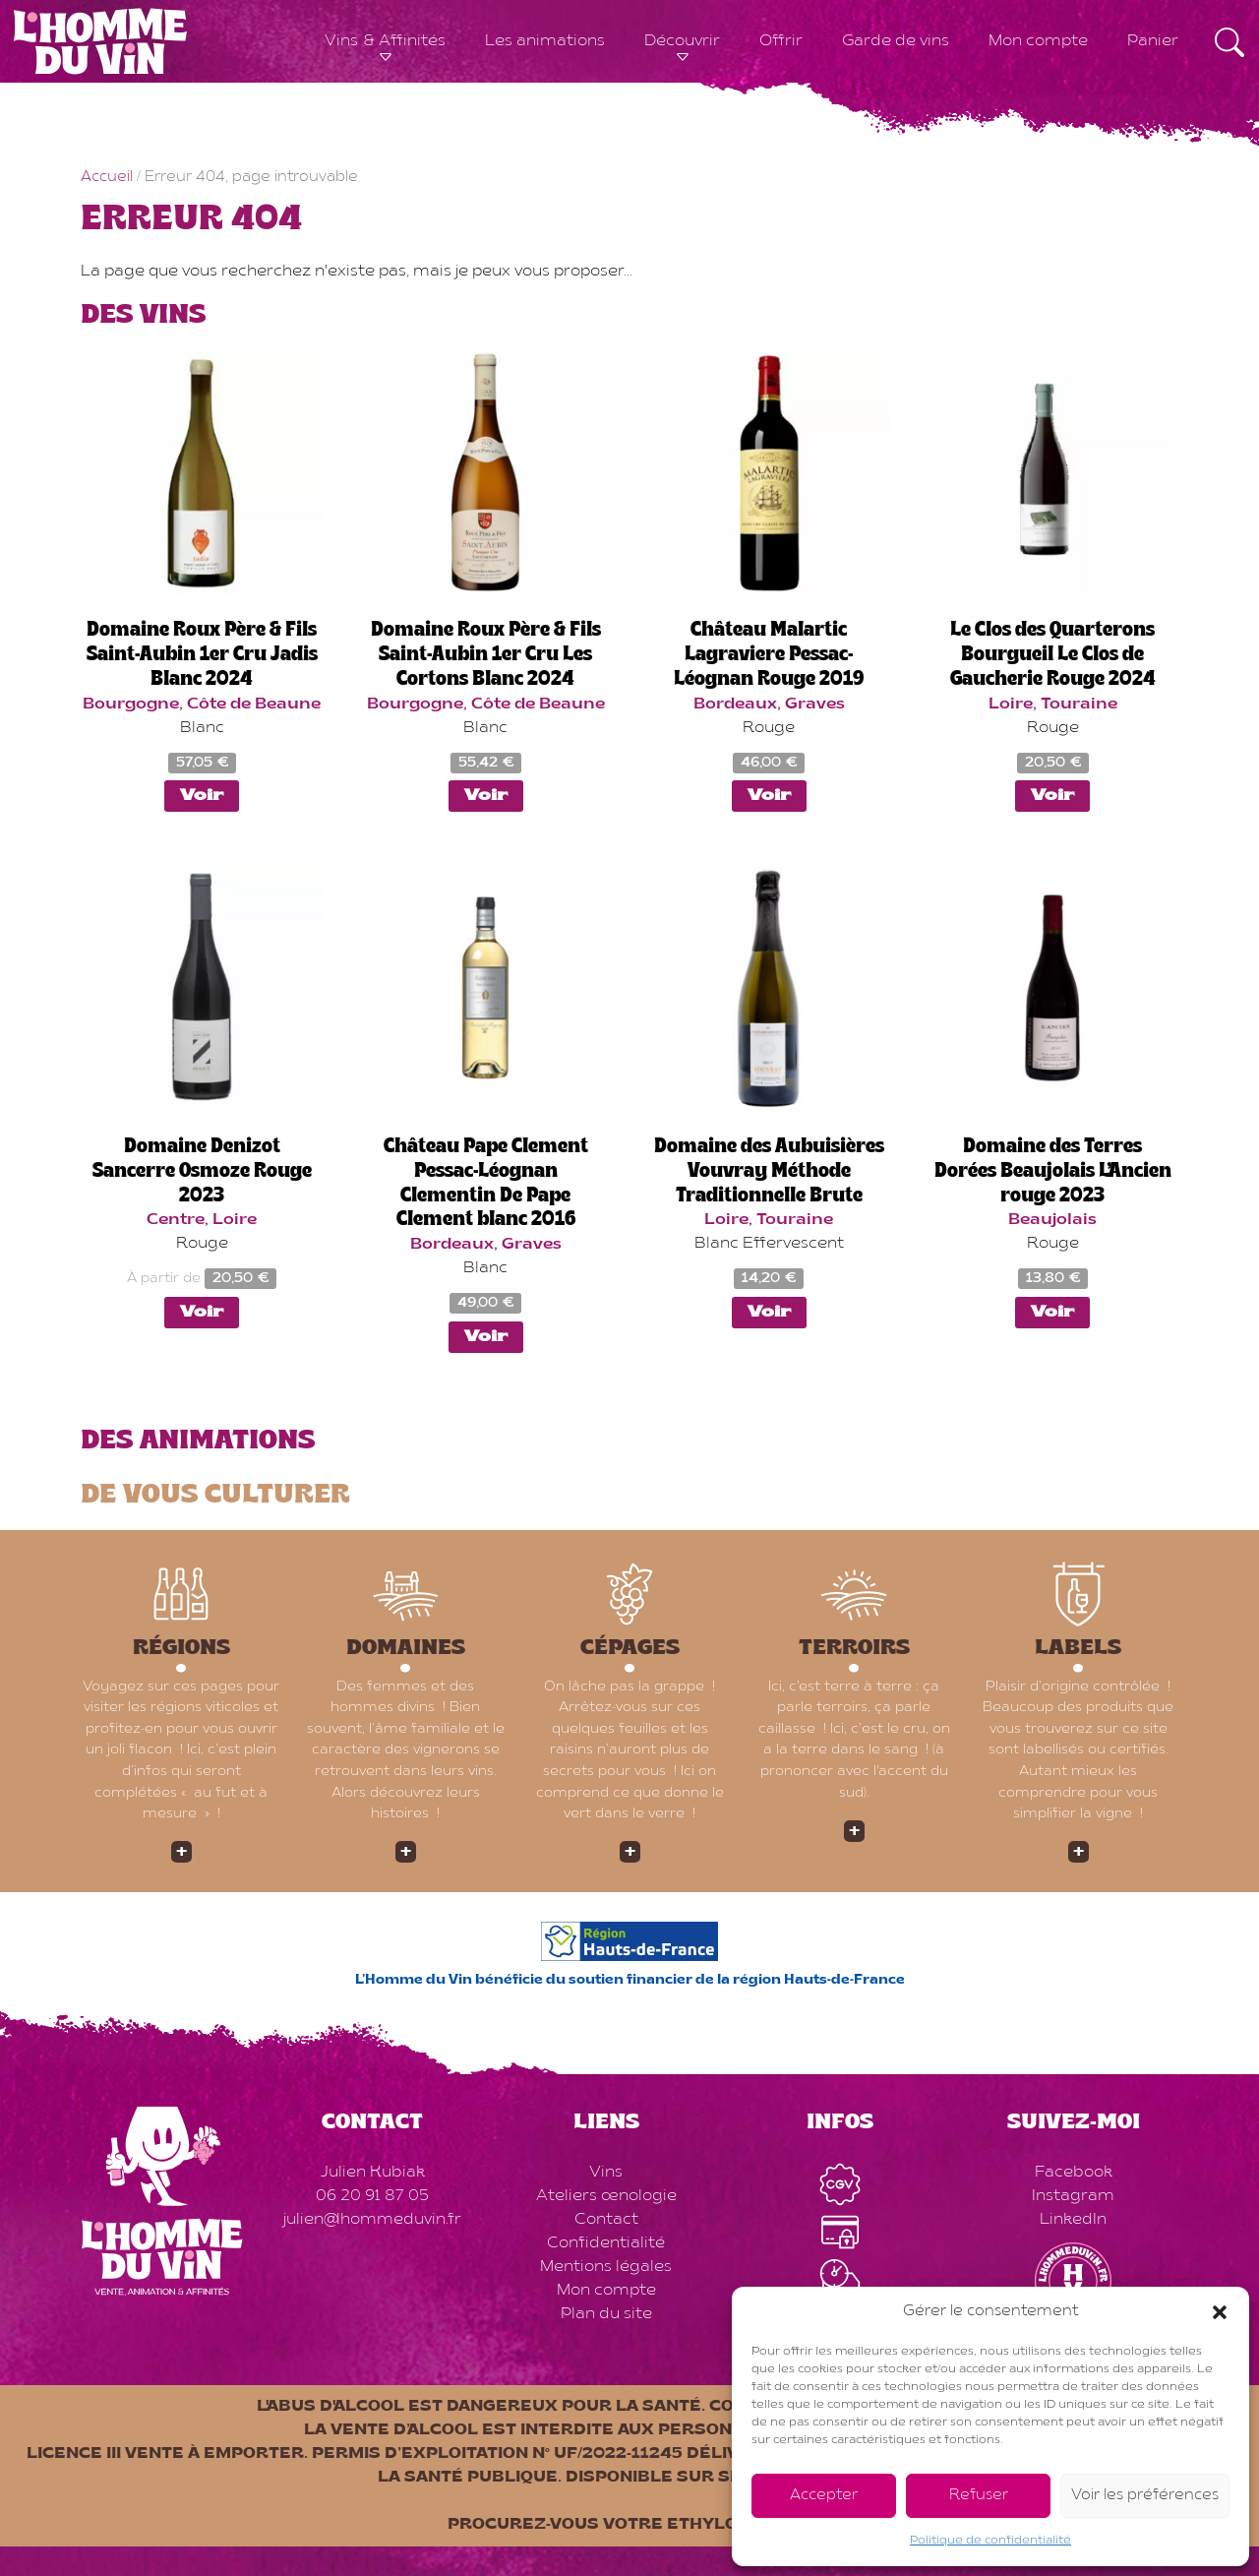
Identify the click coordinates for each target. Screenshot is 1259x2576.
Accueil (107, 177)
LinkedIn (1073, 2220)
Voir (201, 796)
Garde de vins (895, 41)
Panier (1152, 41)
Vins (606, 2172)
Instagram (1073, 2196)
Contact (606, 2220)
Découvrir (682, 41)
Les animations (545, 41)
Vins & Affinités (385, 41)
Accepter (824, 2495)
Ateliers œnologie (606, 2196)
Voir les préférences (1145, 2495)
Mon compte (1038, 41)
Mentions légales (606, 2267)
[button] (1219, 2312)
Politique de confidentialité (990, 2540)
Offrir (781, 41)
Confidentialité (606, 2243)
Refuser (978, 2495)
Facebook (1073, 2172)
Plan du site (606, 2314)
